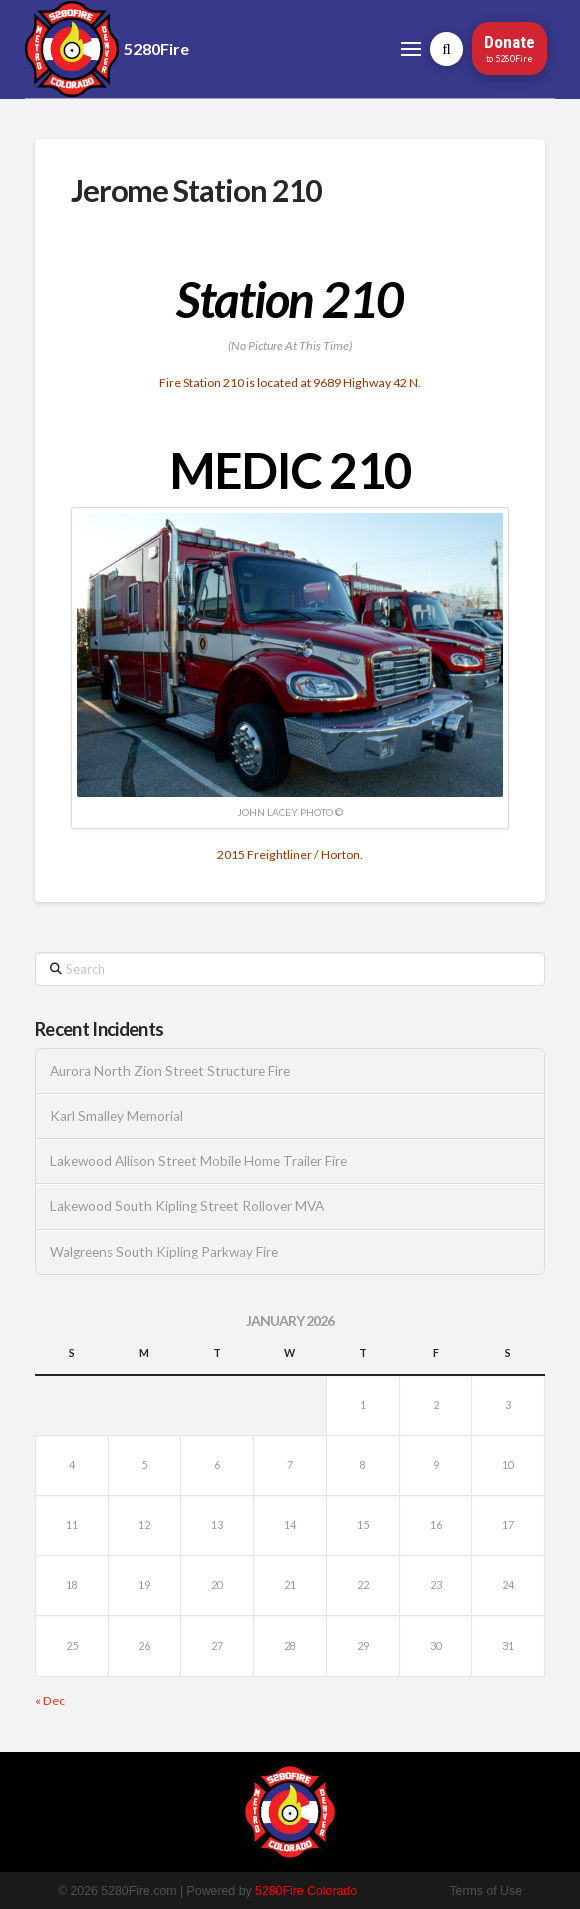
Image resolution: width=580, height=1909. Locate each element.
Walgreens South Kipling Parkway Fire (164, 1252)
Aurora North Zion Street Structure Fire (170, 1071)
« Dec (50, 1700)
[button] (411, 48)
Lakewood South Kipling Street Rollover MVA (187, 1206)
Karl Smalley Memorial (116, 1116)
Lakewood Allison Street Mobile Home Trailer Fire (198, 1161)
